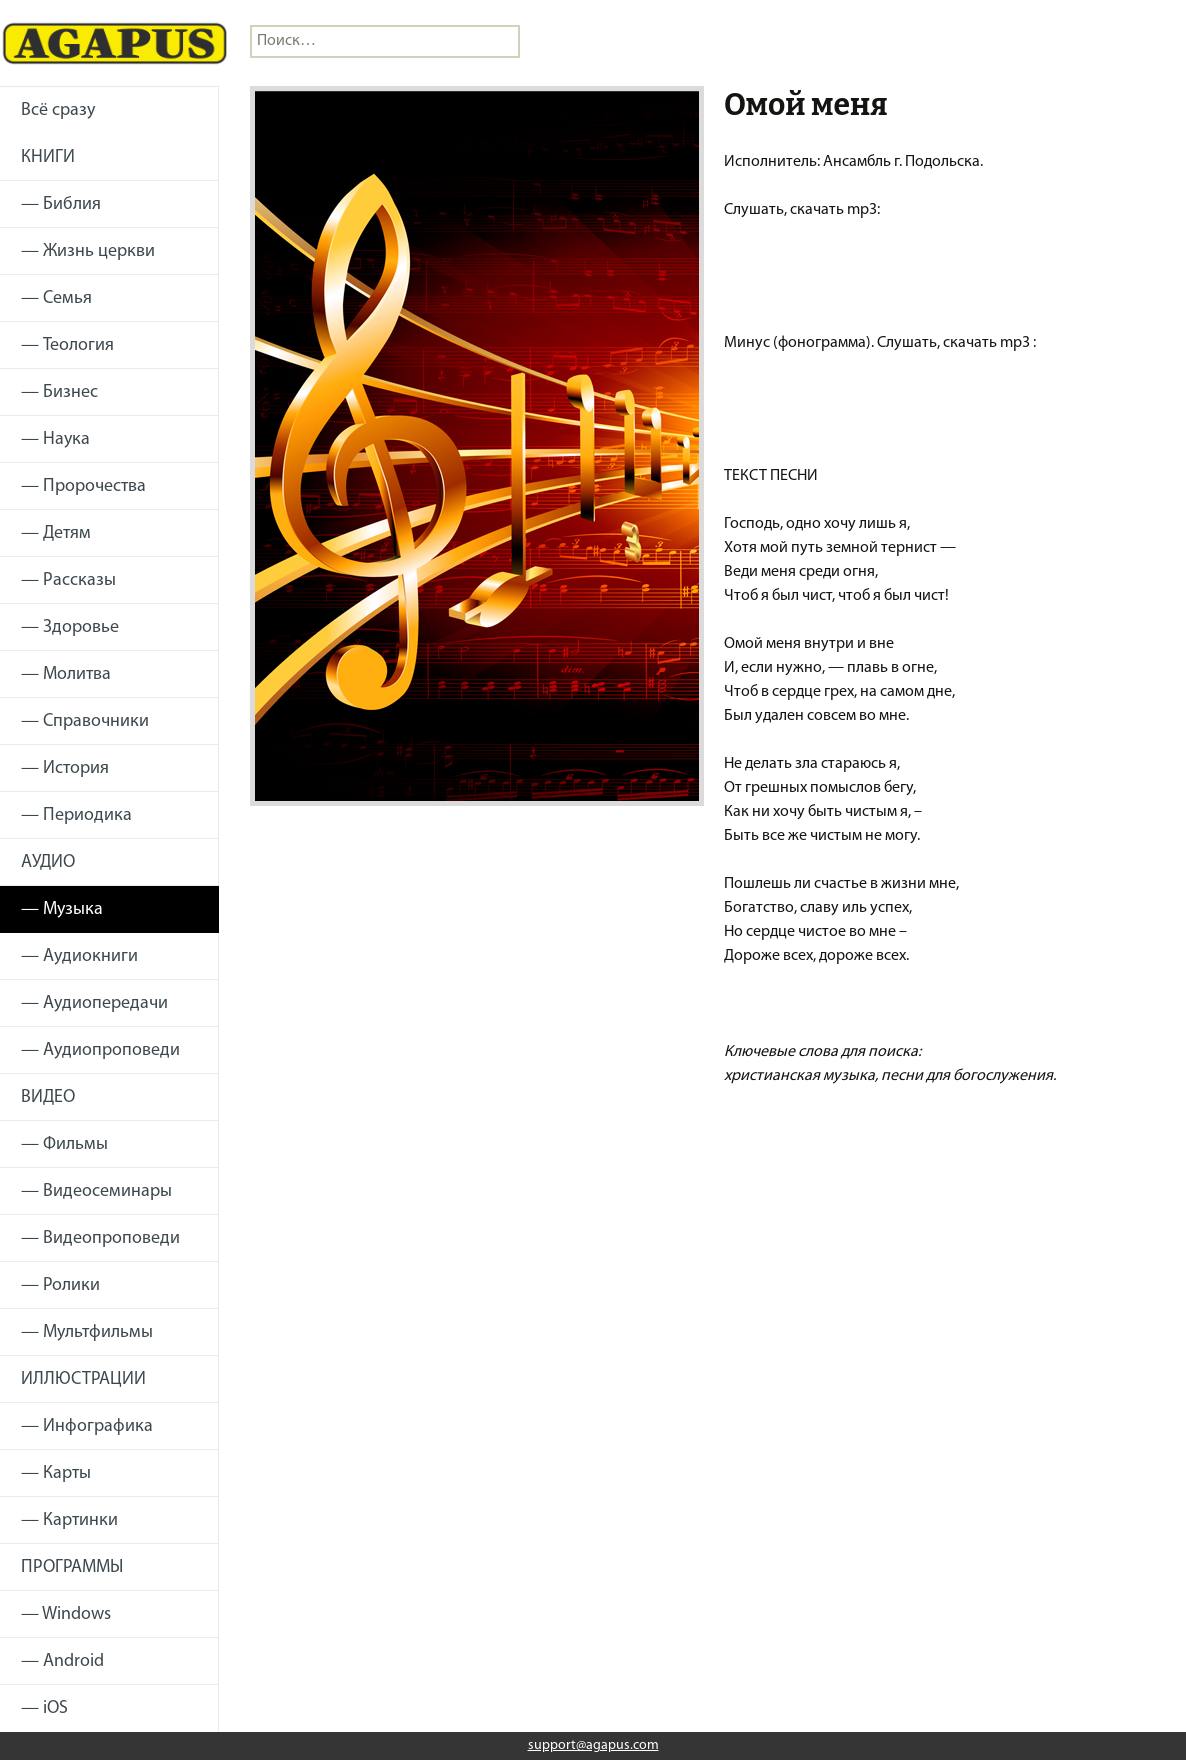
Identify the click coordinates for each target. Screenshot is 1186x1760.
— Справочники (85, 721)
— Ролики (60, 1285)
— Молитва (66, 674)
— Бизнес (59, 392)
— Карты (56, 1473)
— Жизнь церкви (88, 251)
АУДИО (48, 862)
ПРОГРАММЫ (72, 1567)
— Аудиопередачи (94, 1003)
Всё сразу (58, 110)
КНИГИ (48, 157)
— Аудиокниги (79, 956)
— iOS (44, 1708)
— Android (62, 1661)
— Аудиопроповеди (100, 1050)
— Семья (56, 298)
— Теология (67, 345)
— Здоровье (70, 627)
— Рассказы (68, 580)
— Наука (55, 439)
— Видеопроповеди (100, 1238)
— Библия (61, 204)
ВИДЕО (48, 1097)
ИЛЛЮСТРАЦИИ (83, 1379)
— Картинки (69, 1520)
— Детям (56, 533)
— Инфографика (87, 1426)
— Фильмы (64, 1144)
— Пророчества (83, 486)
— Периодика (76, 815)
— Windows (66, 1614)
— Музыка (62, 909)
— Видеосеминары (96, 1191)
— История (65, 768)
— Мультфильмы (87, 1332)
